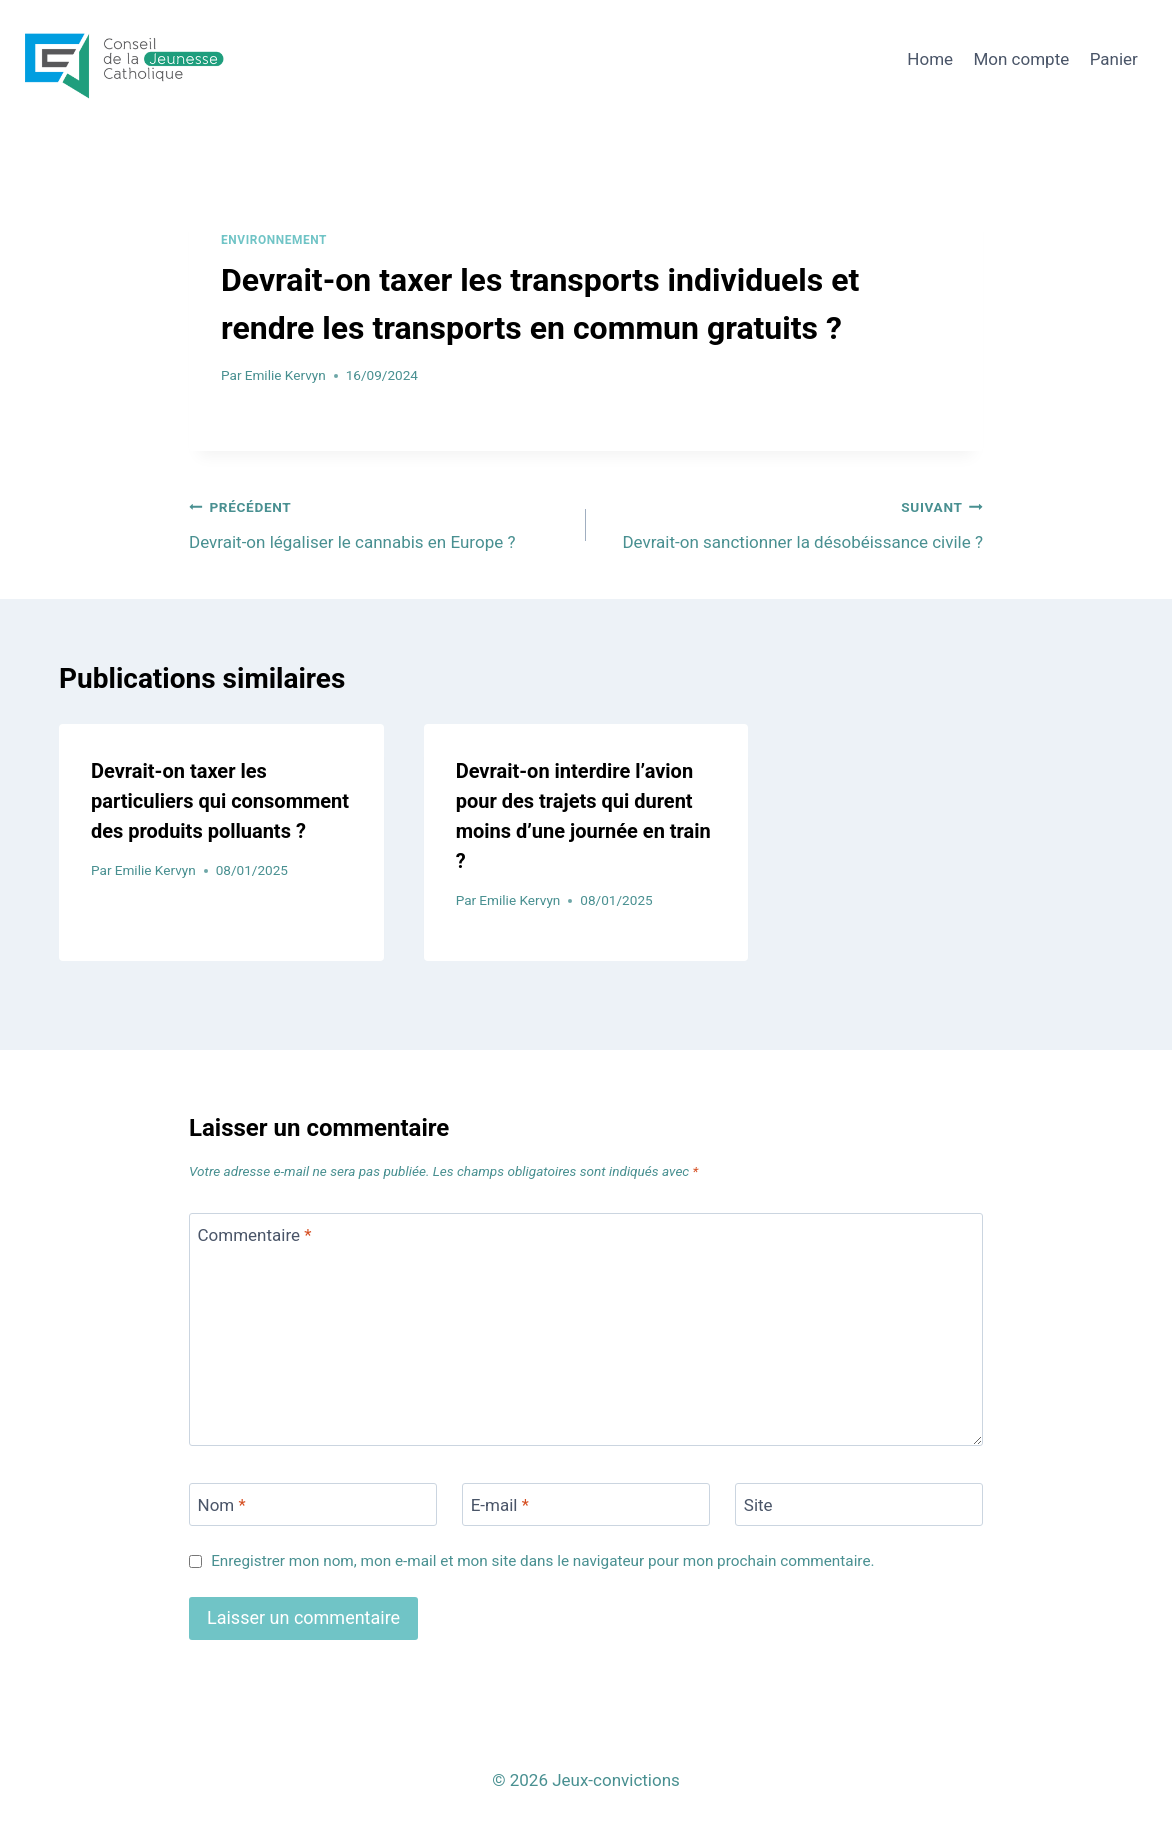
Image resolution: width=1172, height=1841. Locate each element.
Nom (222, 1505)
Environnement (274, 240)
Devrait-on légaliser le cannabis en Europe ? (379, 522)
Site (758, 1505)
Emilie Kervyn (285, 375)
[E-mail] (586, 1504)
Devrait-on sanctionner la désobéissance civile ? (793, 522)
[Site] (859, 1504)
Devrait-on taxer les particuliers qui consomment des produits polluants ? (220, 801)
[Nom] (313, 1504)
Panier (1114, 59)
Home (930, 59)
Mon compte (1021, 59)
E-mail (500, 1505)
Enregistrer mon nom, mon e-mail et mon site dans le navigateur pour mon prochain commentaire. (542, 1561)
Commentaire (255, 1235)
